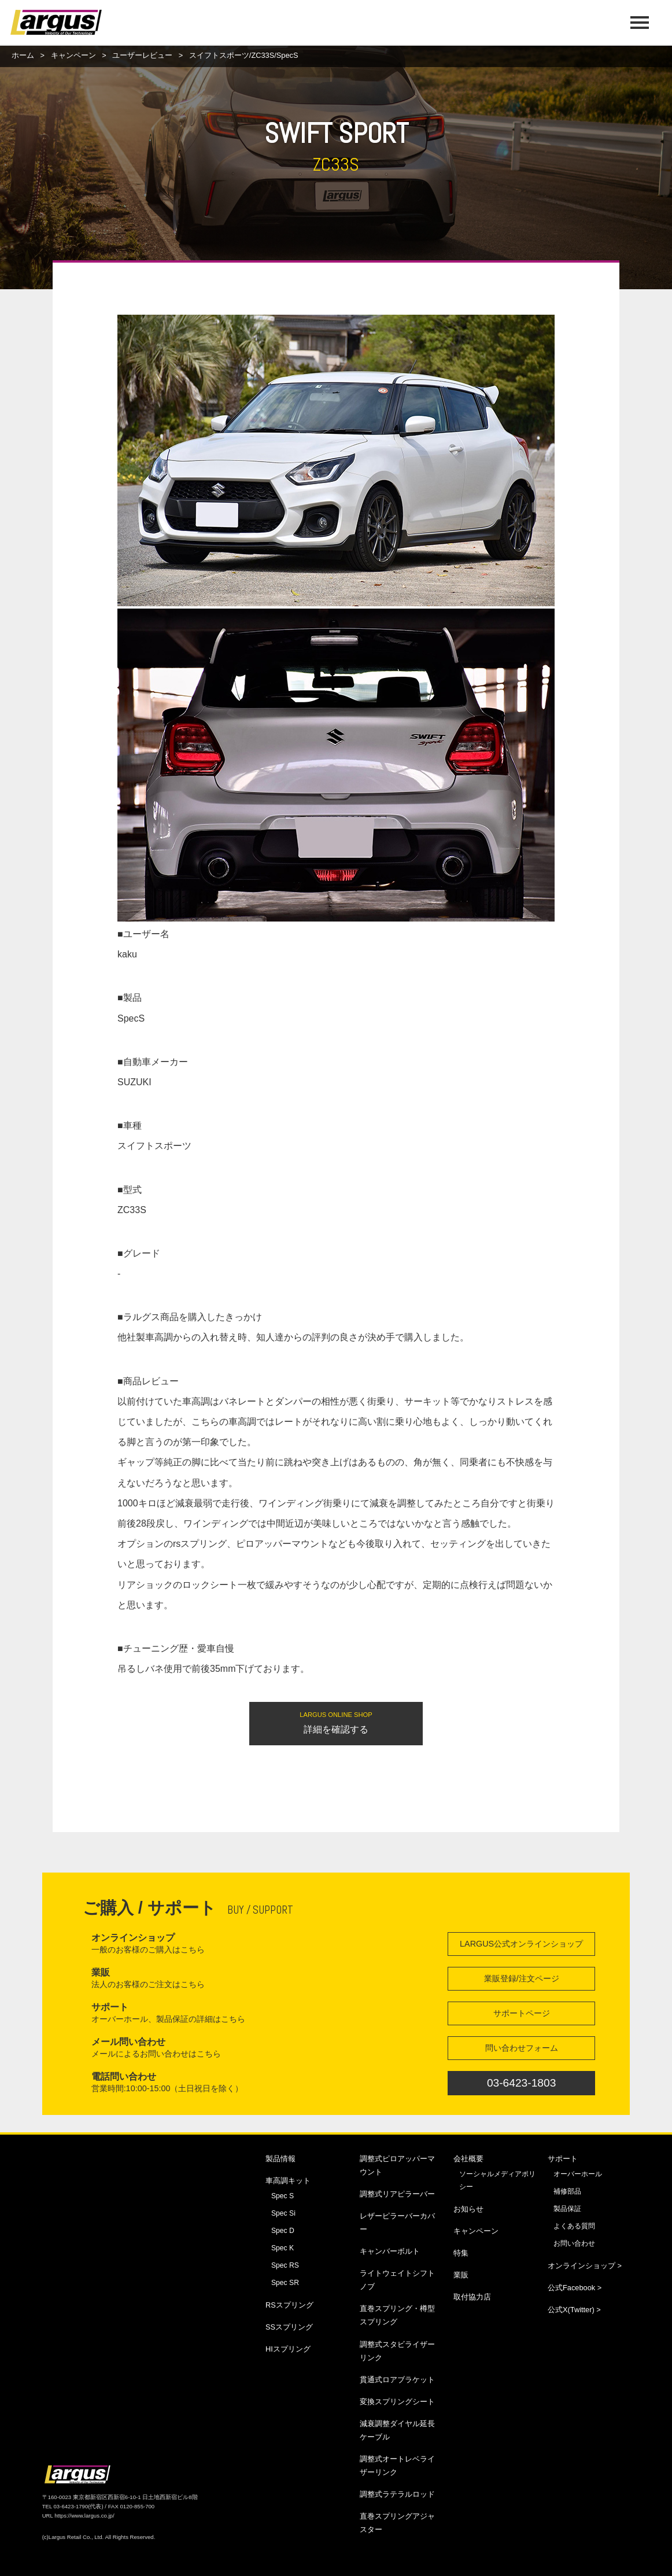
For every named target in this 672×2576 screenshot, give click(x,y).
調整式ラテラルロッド (397, 2494)
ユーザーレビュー (142, 55)
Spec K (282, 2248)
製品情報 (280, 2158)
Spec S (282, 2196)
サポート (563, 2158)
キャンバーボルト (390, 2251)
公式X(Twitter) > (574, 2309)
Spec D (282, 2231)
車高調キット (288, 2180)
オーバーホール (577, 2174)
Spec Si (283, 2213)
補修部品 (567, 2191)
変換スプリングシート (397, 2401)
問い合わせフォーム (521, 2047)
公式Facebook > (574, 2287)
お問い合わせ (574, 2243)
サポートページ (521, 2013)
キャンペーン (73, 55)
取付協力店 (472, 2297)
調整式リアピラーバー (397, 2194)
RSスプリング (289, 2305)
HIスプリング (288, 2349)
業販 (460, 2275)
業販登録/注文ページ (521, 1978)
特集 (460, 2253)
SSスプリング (289, 2327)
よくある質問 (574, 2226)
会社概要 (468, 2158)
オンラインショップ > (585, 2265)
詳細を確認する (336, 1722)
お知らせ (468, 2209)
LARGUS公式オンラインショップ (521, 1943)
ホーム (23, 55)
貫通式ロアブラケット (397, 2379)
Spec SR (285, 2283)
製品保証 (567, 2209)
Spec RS (285, 2265)
